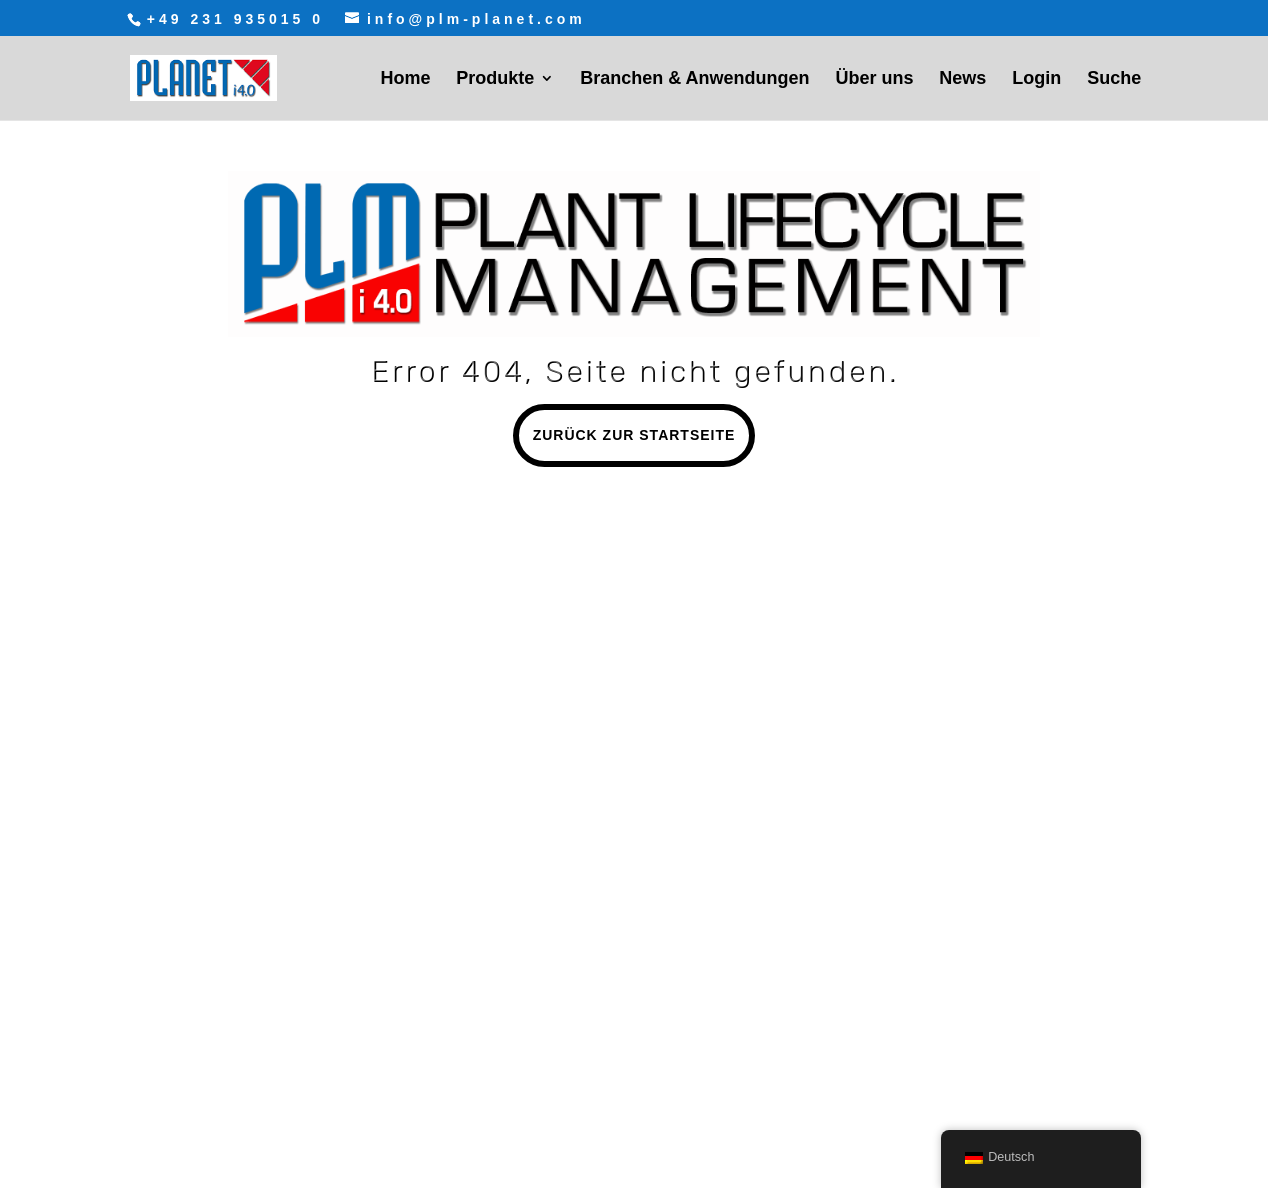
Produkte (495, 79)
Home (405, 79)
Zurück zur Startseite (634, 435)
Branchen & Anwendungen (694, 79)
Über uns (874, 79)
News (962, 79)
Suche (1114, 79)
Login (1036, 79)
